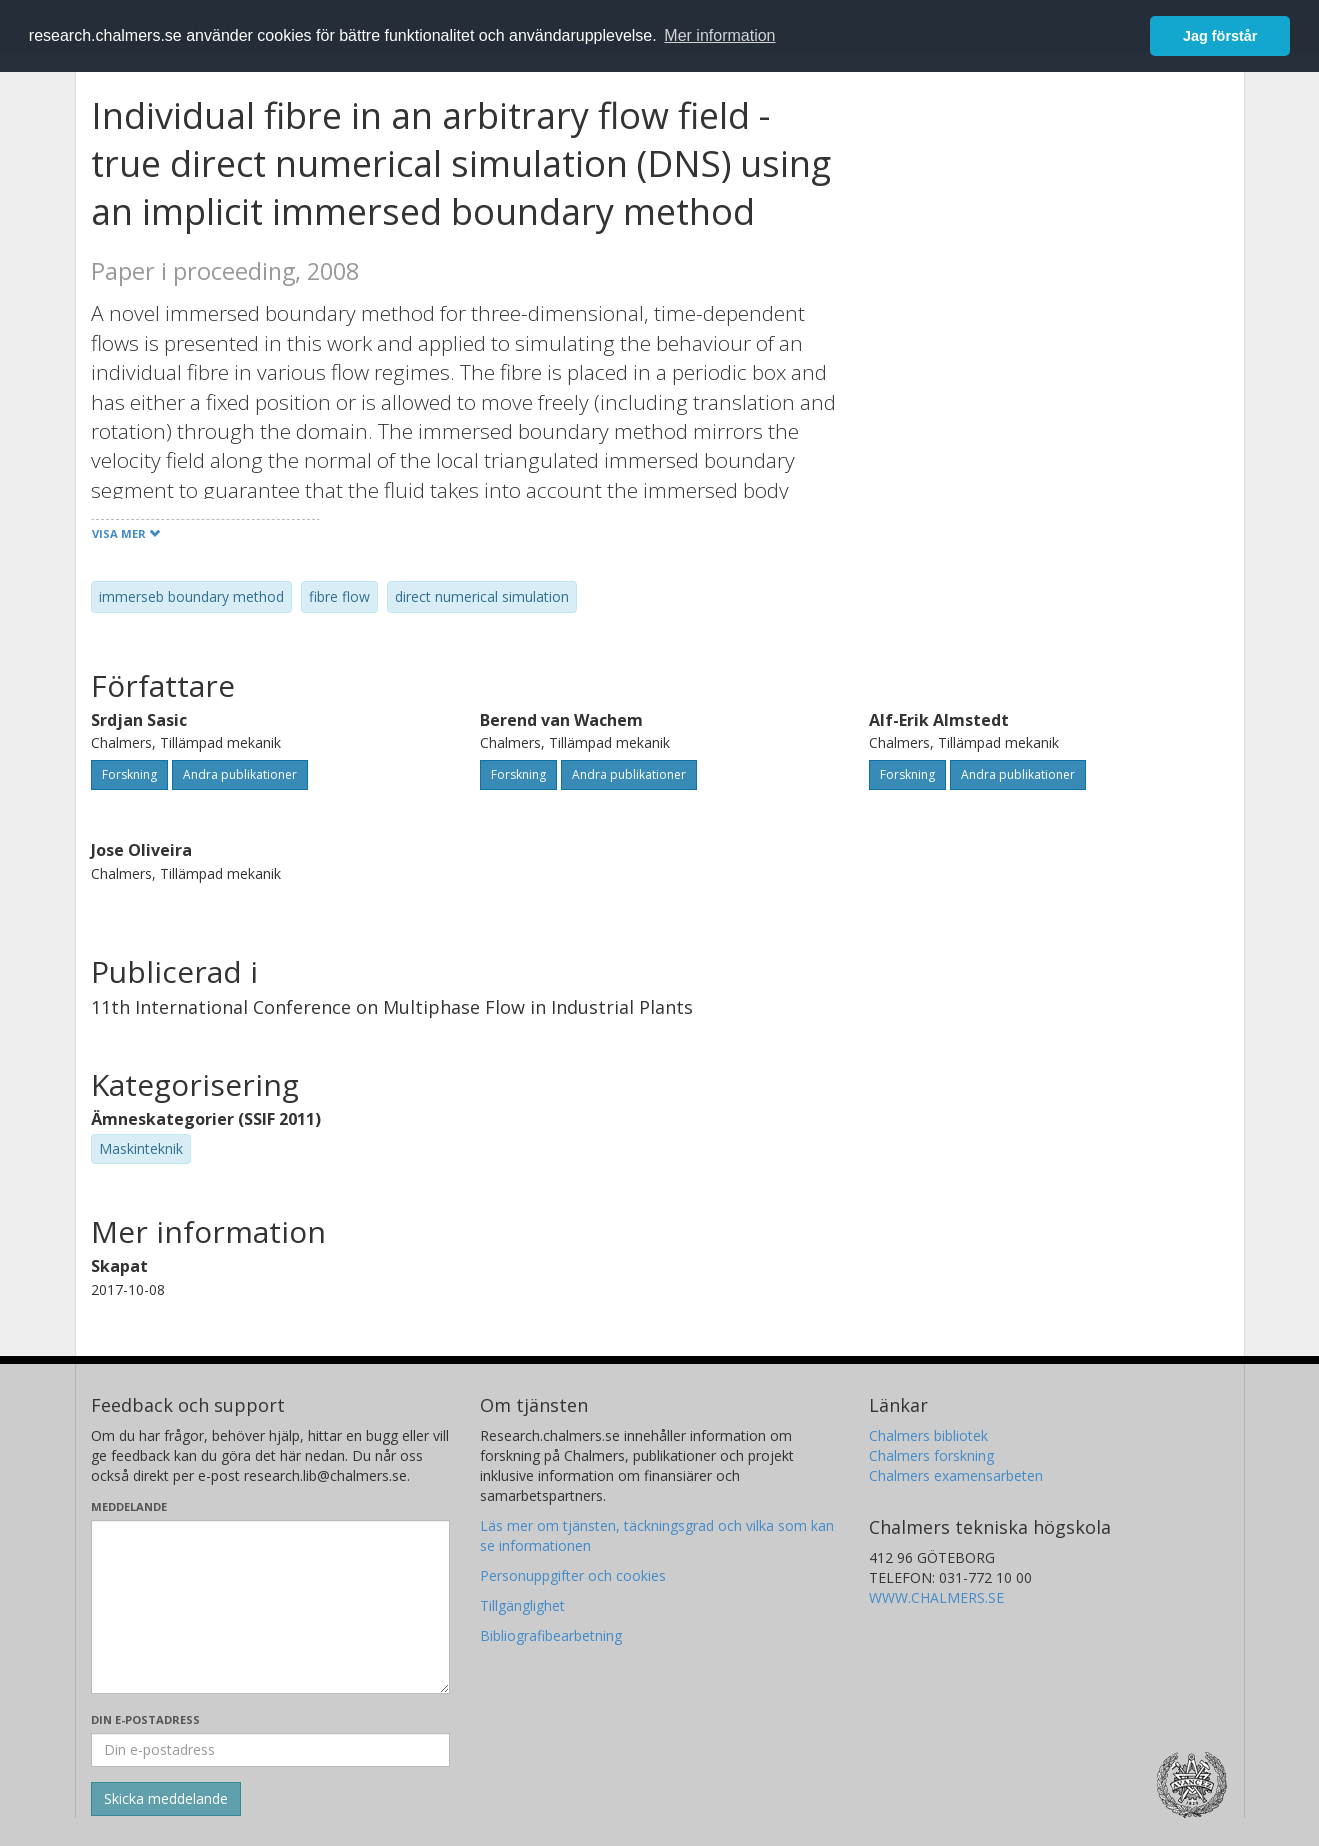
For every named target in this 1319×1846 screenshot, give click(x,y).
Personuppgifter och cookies (573, 1575)
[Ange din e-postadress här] (270, 1750)
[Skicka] (166, 1799)
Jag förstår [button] (1220, 36)
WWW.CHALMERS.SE (936, 1597)
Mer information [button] (719, 35)
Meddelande (129, 1506)
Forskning (129, 774)
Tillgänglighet (522, 1605)
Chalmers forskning (931, 1455)
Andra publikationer (240, 774)
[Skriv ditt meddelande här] (270, 1607)
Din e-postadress (145, 1719)
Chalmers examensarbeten (956, 1475)
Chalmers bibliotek (928, 1435)
